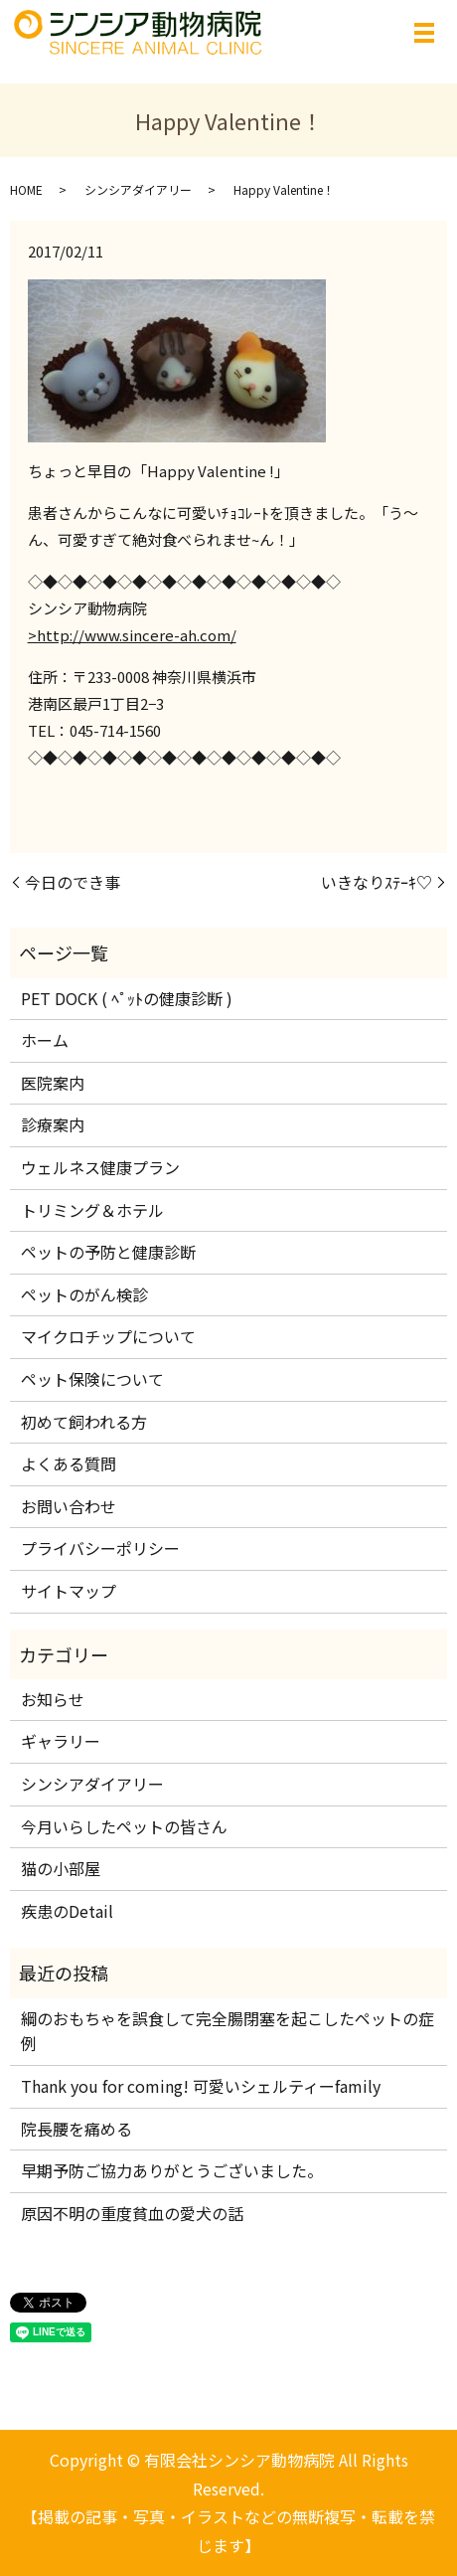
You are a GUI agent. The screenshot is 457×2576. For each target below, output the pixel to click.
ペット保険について (92, 1379)
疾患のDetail (67, 1911)
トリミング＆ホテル (92, 1210)
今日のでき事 (72, 882)
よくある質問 (68, 1463)
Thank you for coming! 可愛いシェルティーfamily (201, 2086)
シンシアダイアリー (138, 189)
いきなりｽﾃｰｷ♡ (376, 882)
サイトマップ (68, 1591)
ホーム (45, 1040)
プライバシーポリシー (100, 1548)
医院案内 (52, 1083)
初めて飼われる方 (84, 1422)
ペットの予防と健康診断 (108, 1252)
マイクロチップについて (108, 1336)
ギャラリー (60, 1741)
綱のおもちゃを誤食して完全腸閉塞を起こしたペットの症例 (227, 2031)
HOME (26, 189)
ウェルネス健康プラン (100, 1167)
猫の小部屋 (60, 1868)
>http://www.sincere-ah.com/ (132, 634)
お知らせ (52, 1699)
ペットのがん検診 (84, 1294)
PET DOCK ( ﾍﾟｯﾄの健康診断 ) (126, 998)
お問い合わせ (68, 1506)
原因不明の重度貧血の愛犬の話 (132, 2213)
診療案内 (52, 1124)
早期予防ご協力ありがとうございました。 (172, 2170)
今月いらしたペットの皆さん (124, 1826)
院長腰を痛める (84, 2129)
